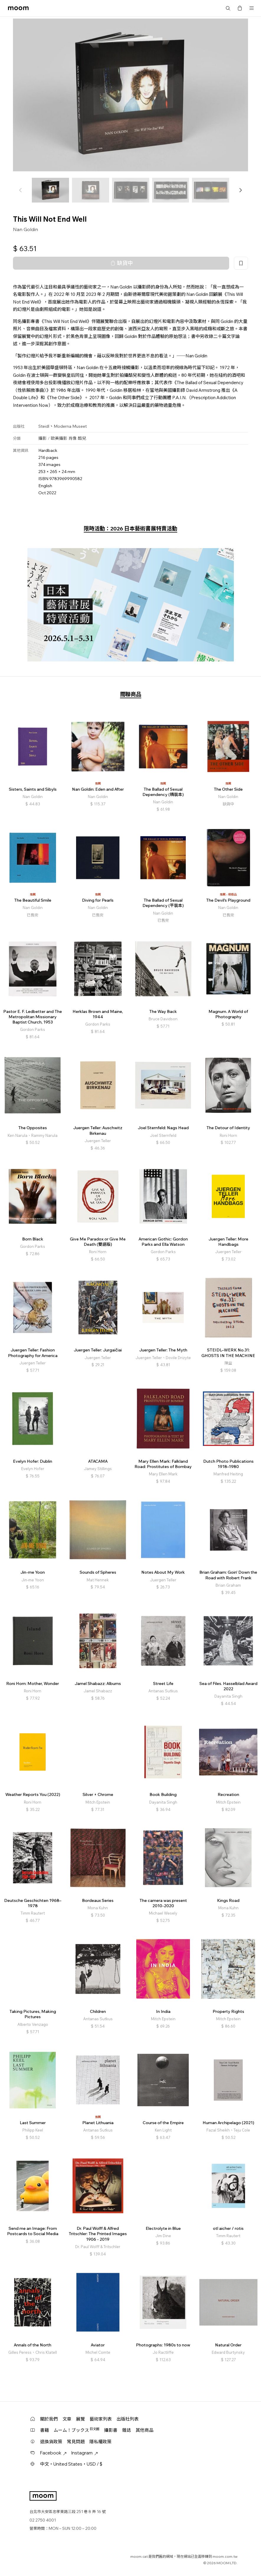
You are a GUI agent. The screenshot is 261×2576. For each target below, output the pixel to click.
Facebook (53, 2453)
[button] (240, 190)
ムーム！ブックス (76, 2430)
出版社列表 (127, 2419)
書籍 (44, 2430)
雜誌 (126, 2430)
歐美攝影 (59, 438)
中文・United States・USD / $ (71, 2464)
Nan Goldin (25, 229)
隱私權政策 (100, 2441)
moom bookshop (18, 8)
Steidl (43, 426)
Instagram (84, 2453)
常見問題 (76, 2441)
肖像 (72, 438)
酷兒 (82, 438)
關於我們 (49, 2419)
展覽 (80, 2419)
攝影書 (110, 2430)
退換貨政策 (51, 2441)
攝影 (42, 438)
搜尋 (228, 8)
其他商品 (144, 2430)
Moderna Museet (70, 426)
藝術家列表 (101, 2419)
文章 (67, 2419)
